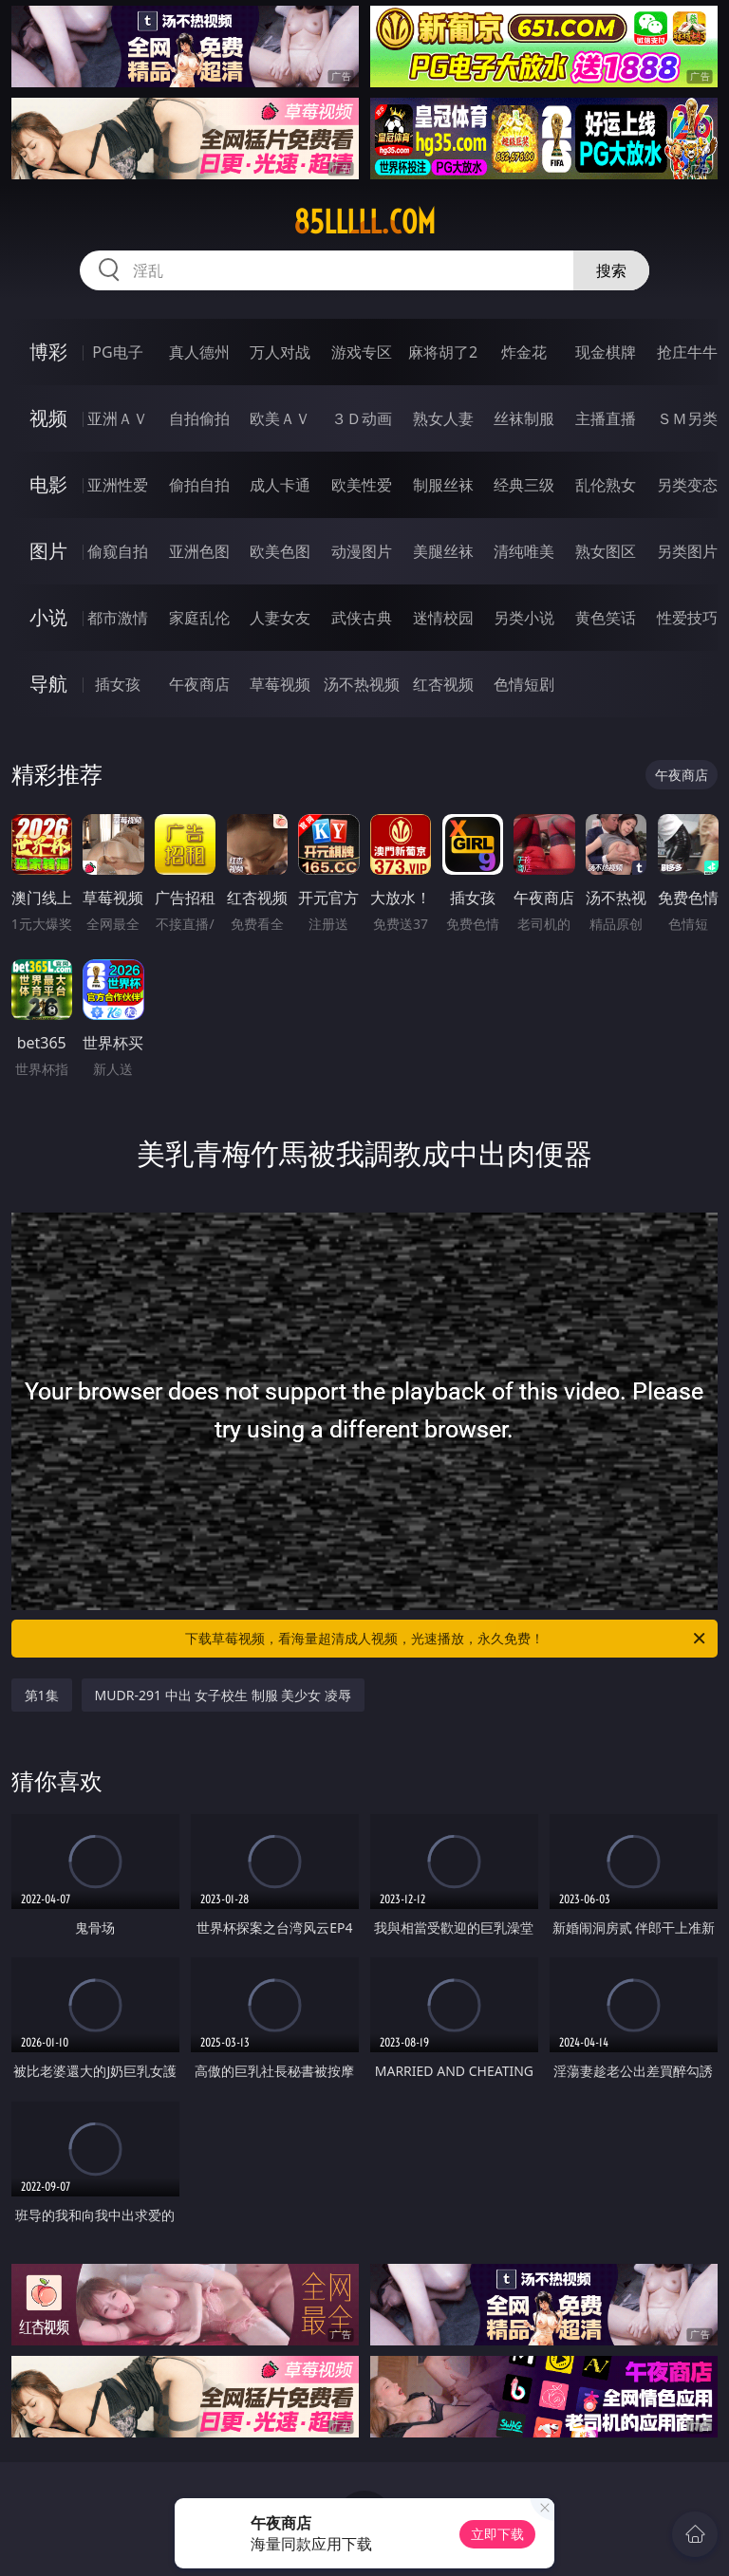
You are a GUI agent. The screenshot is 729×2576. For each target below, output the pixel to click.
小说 (48, 617)
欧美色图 (280, 551)
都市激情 (117, 617)
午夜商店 (199, 684)
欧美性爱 (361, 484)
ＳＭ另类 (687, 418)
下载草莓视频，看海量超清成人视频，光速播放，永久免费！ (446, 1638)
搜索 (611, 270)
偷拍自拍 (199, 484)
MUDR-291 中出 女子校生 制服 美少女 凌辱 (223, 1695)
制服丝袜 (443, 484)
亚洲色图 (199, 551)
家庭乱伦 (199, 617)
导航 (48, 683)
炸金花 (524, 352)
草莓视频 (280, 684)
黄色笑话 (605, 617)
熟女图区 (605, 551)
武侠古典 (361, 617)
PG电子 (117, 352)
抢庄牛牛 (687, 352)
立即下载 (497, 2534)
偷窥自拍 (117, 551)
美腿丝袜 (443, 551)
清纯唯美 (524, 551)
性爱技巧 (687, 617)
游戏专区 (361, 352)
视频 (48, 418)
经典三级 (524, 484)
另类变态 (687, 484)
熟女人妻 (443, 418)
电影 (48, 484)
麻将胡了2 (442, 352)
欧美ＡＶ (280, 418)
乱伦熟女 (605, 484)
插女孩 (117, 684)
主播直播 (605, 418)
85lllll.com (364, 222)
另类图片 (687, 551)
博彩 (48, 351)
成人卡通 (280, 484)
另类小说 (524, 617)
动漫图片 (361, 551)
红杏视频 (443, 684)
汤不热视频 (362, 684)
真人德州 (199, 352)
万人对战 (280, 352)
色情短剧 (524, 684)
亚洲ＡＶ (117, 418)
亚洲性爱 (117, 484)
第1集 (42, 1695)
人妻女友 (280, 617)
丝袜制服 (524, 418)
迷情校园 (443, 617)
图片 (48, 551)
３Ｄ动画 (361, 418)
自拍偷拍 (199, 418)
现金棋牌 (605, 352)
